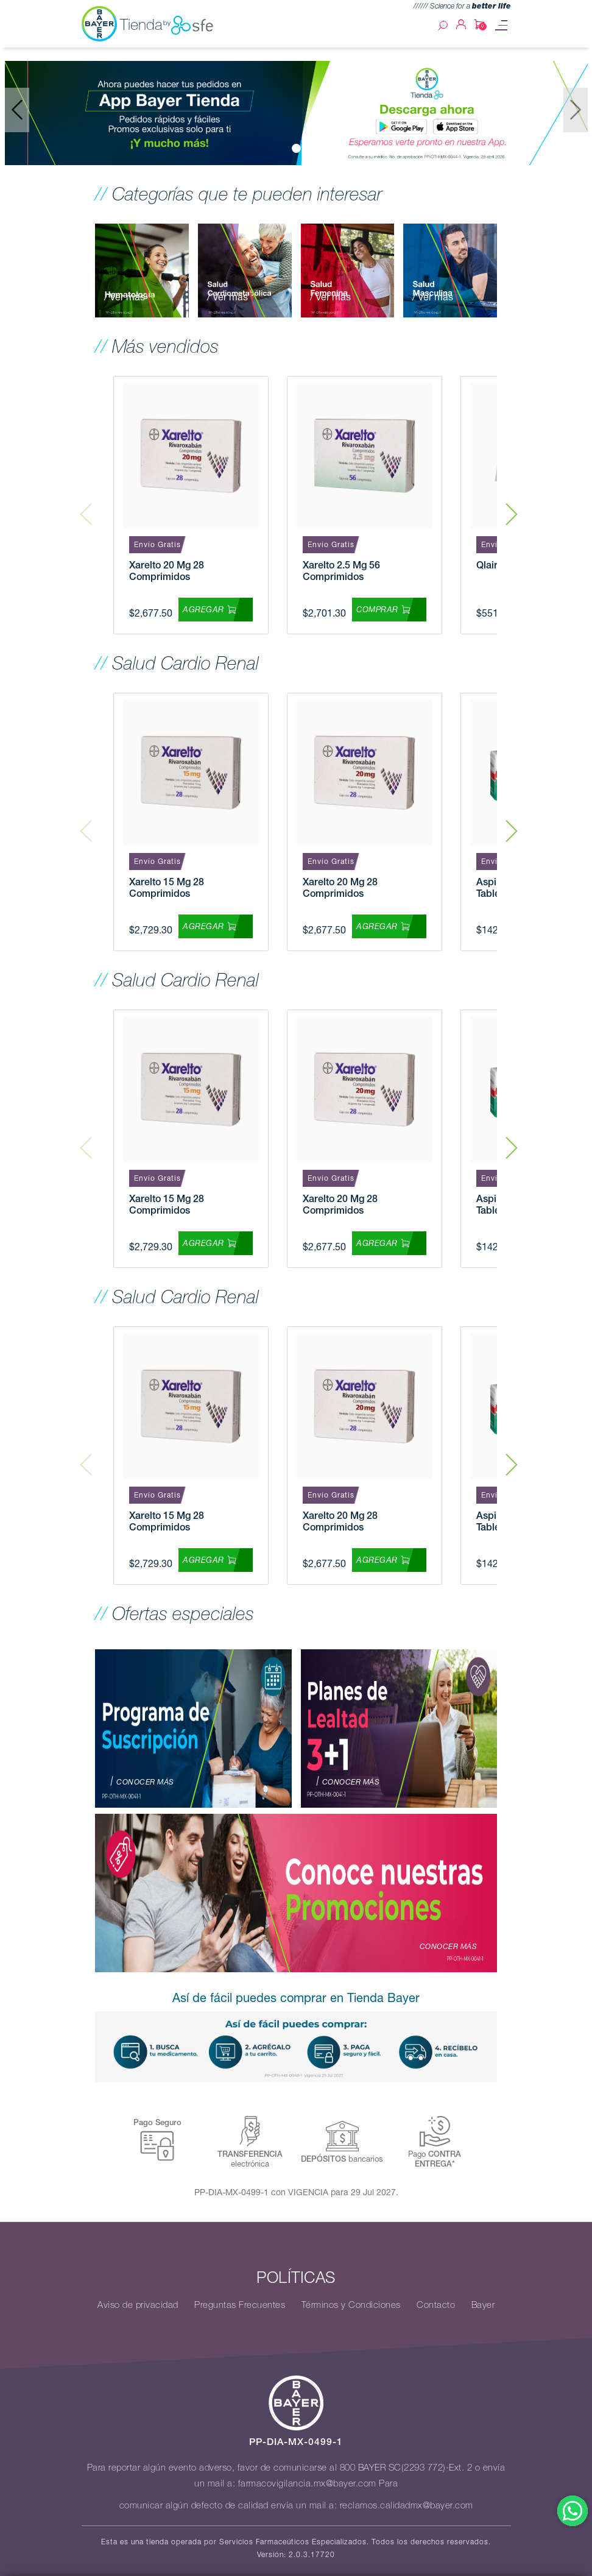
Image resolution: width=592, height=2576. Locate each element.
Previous (86, 505)
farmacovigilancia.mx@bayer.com (307, 2483)
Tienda (167, 25)
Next (511, 505)
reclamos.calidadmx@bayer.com (406, 2505)
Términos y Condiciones (351, 2304)
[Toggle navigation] (501, 25)
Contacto (436, 2304)
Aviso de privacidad (137, 2304)
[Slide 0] (296, 148)
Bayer (483, 2304)
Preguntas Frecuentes (239, 2304)
